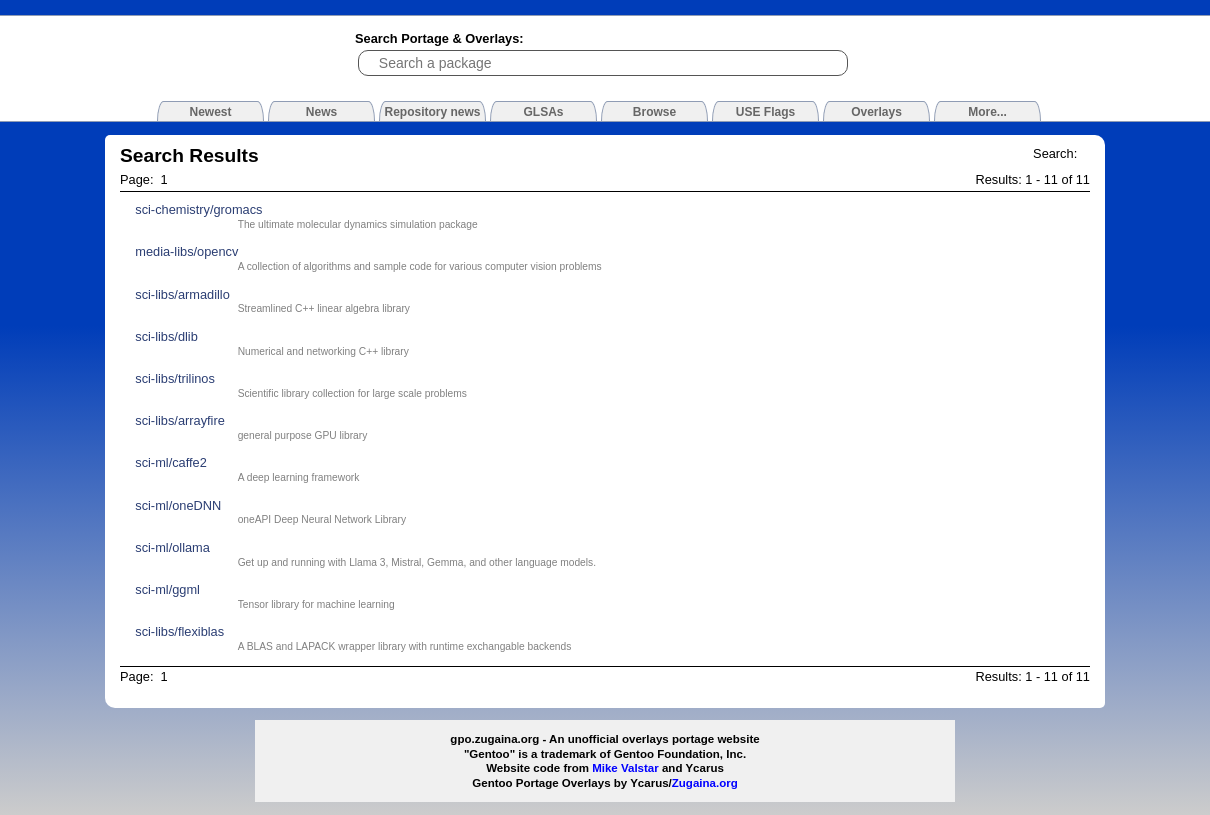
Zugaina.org (705, 783)
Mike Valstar (625, 768)
